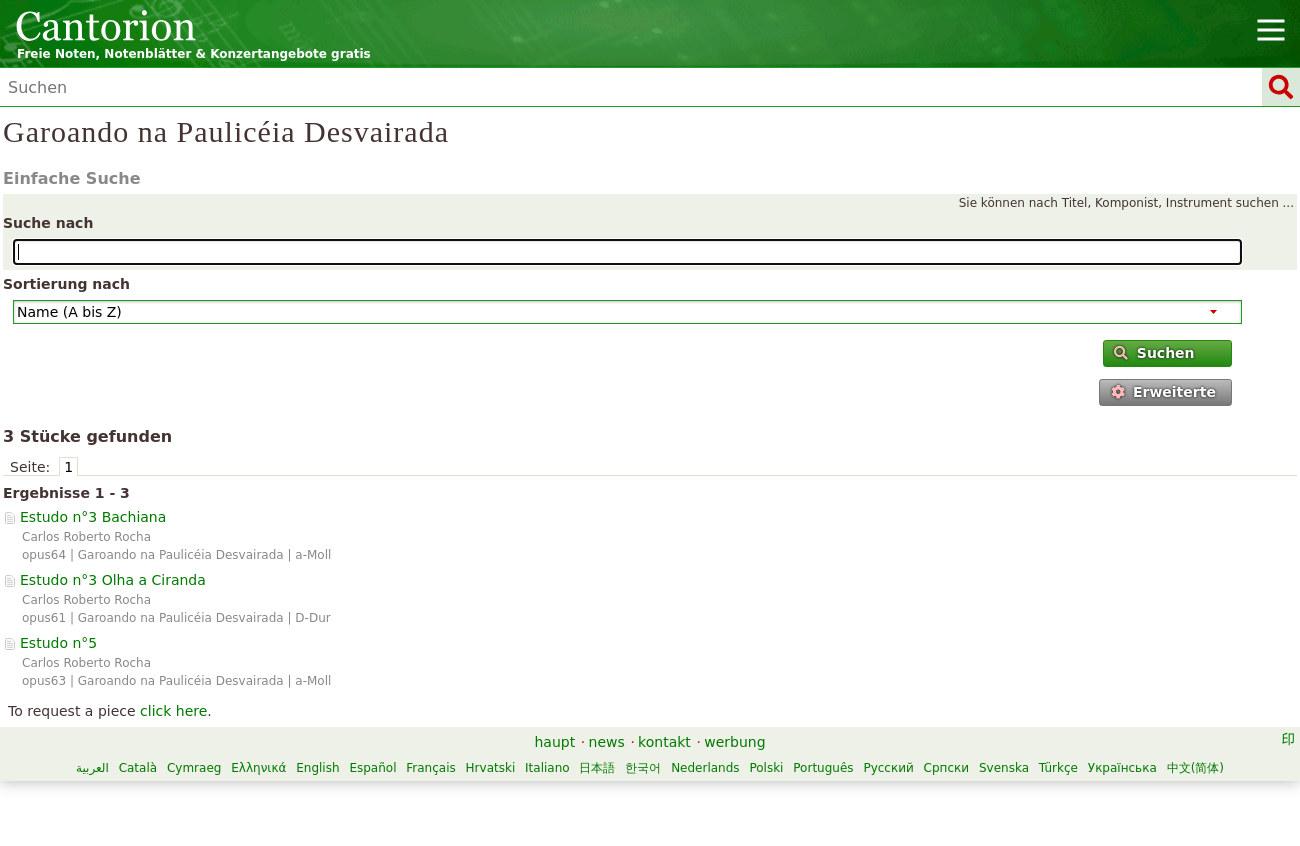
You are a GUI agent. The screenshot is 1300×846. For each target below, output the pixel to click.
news (607, 742)
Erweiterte (1163, 392)
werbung (734, 742)
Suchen (1154, 353)
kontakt (664, 742)
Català (138, 768)
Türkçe (1058, 768)
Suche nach (48, 223)
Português (823, 768)
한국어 (643, 768)
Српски (947, 768)
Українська (1122, 768)
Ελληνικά (258, 768)
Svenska (1004, 768)
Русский (888, 768)
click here (173, 711)
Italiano (547, 768)
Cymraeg (194, 768)
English (317, 768)
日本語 (597, 768)
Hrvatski (491, 768)
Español (372, 768)
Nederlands (705, 768)
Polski (766, 768)
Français (430, 768)
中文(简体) (1195, 768)
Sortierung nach (66, 284)
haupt (554, 742)
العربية (92, 768)
